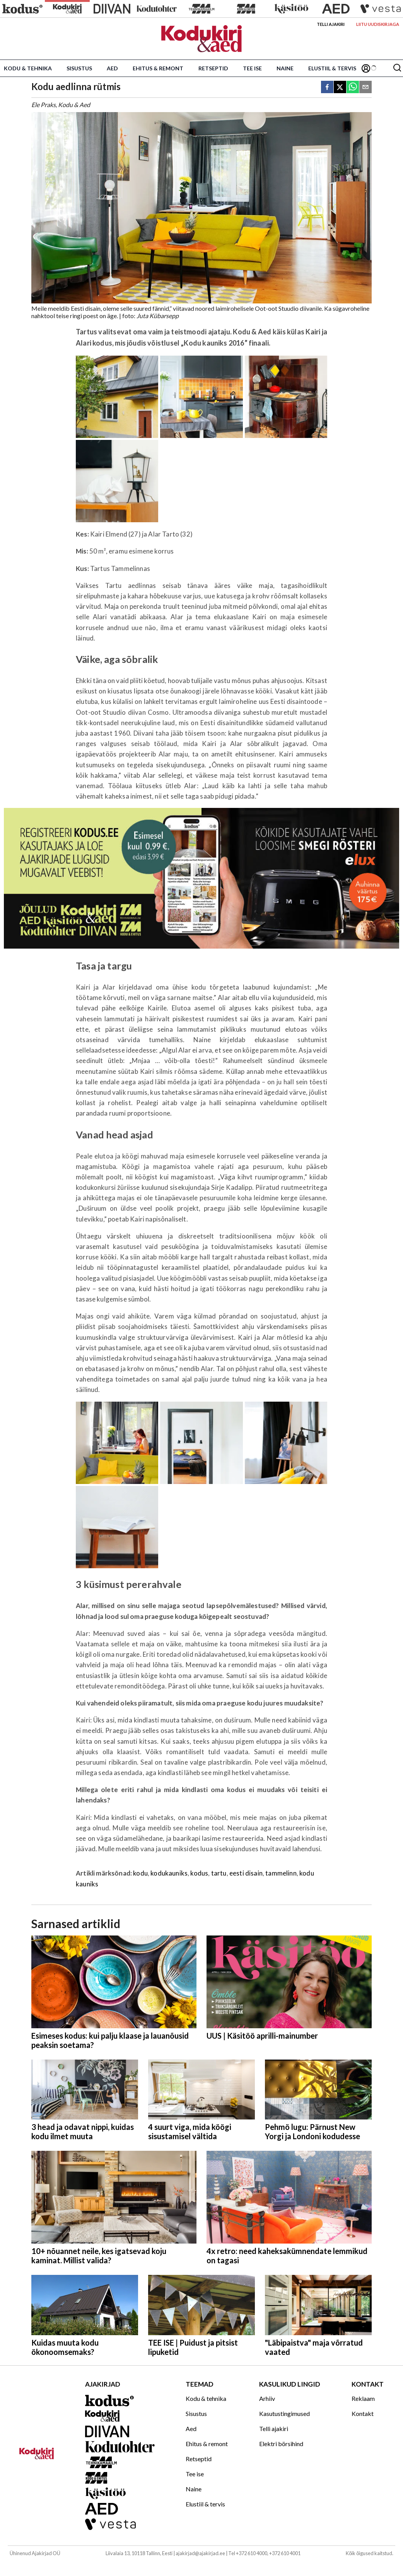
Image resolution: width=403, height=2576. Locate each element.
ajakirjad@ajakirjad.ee (200, 2553)
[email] (365, 87)
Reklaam (363, 2398)
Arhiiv (267, 2398)
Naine (285, 68)
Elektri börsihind (281, 2443)
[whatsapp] (353, 87)
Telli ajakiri (331, 24)
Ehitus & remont (158, 68)
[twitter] (340, 87)
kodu (140, 1873)
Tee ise (252, 68)
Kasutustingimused (284, 2413)
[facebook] (327, 87)
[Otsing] (397, 68)
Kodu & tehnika (28, 68)
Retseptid (213, 68)
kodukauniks (169, 1873)
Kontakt (363, 2413)
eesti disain (246, 1873)
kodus (199, 1873)
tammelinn (281, 1873)
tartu (219, 1873)
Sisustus (79, 68)
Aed (112, 68)
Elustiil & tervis (332, 68)
